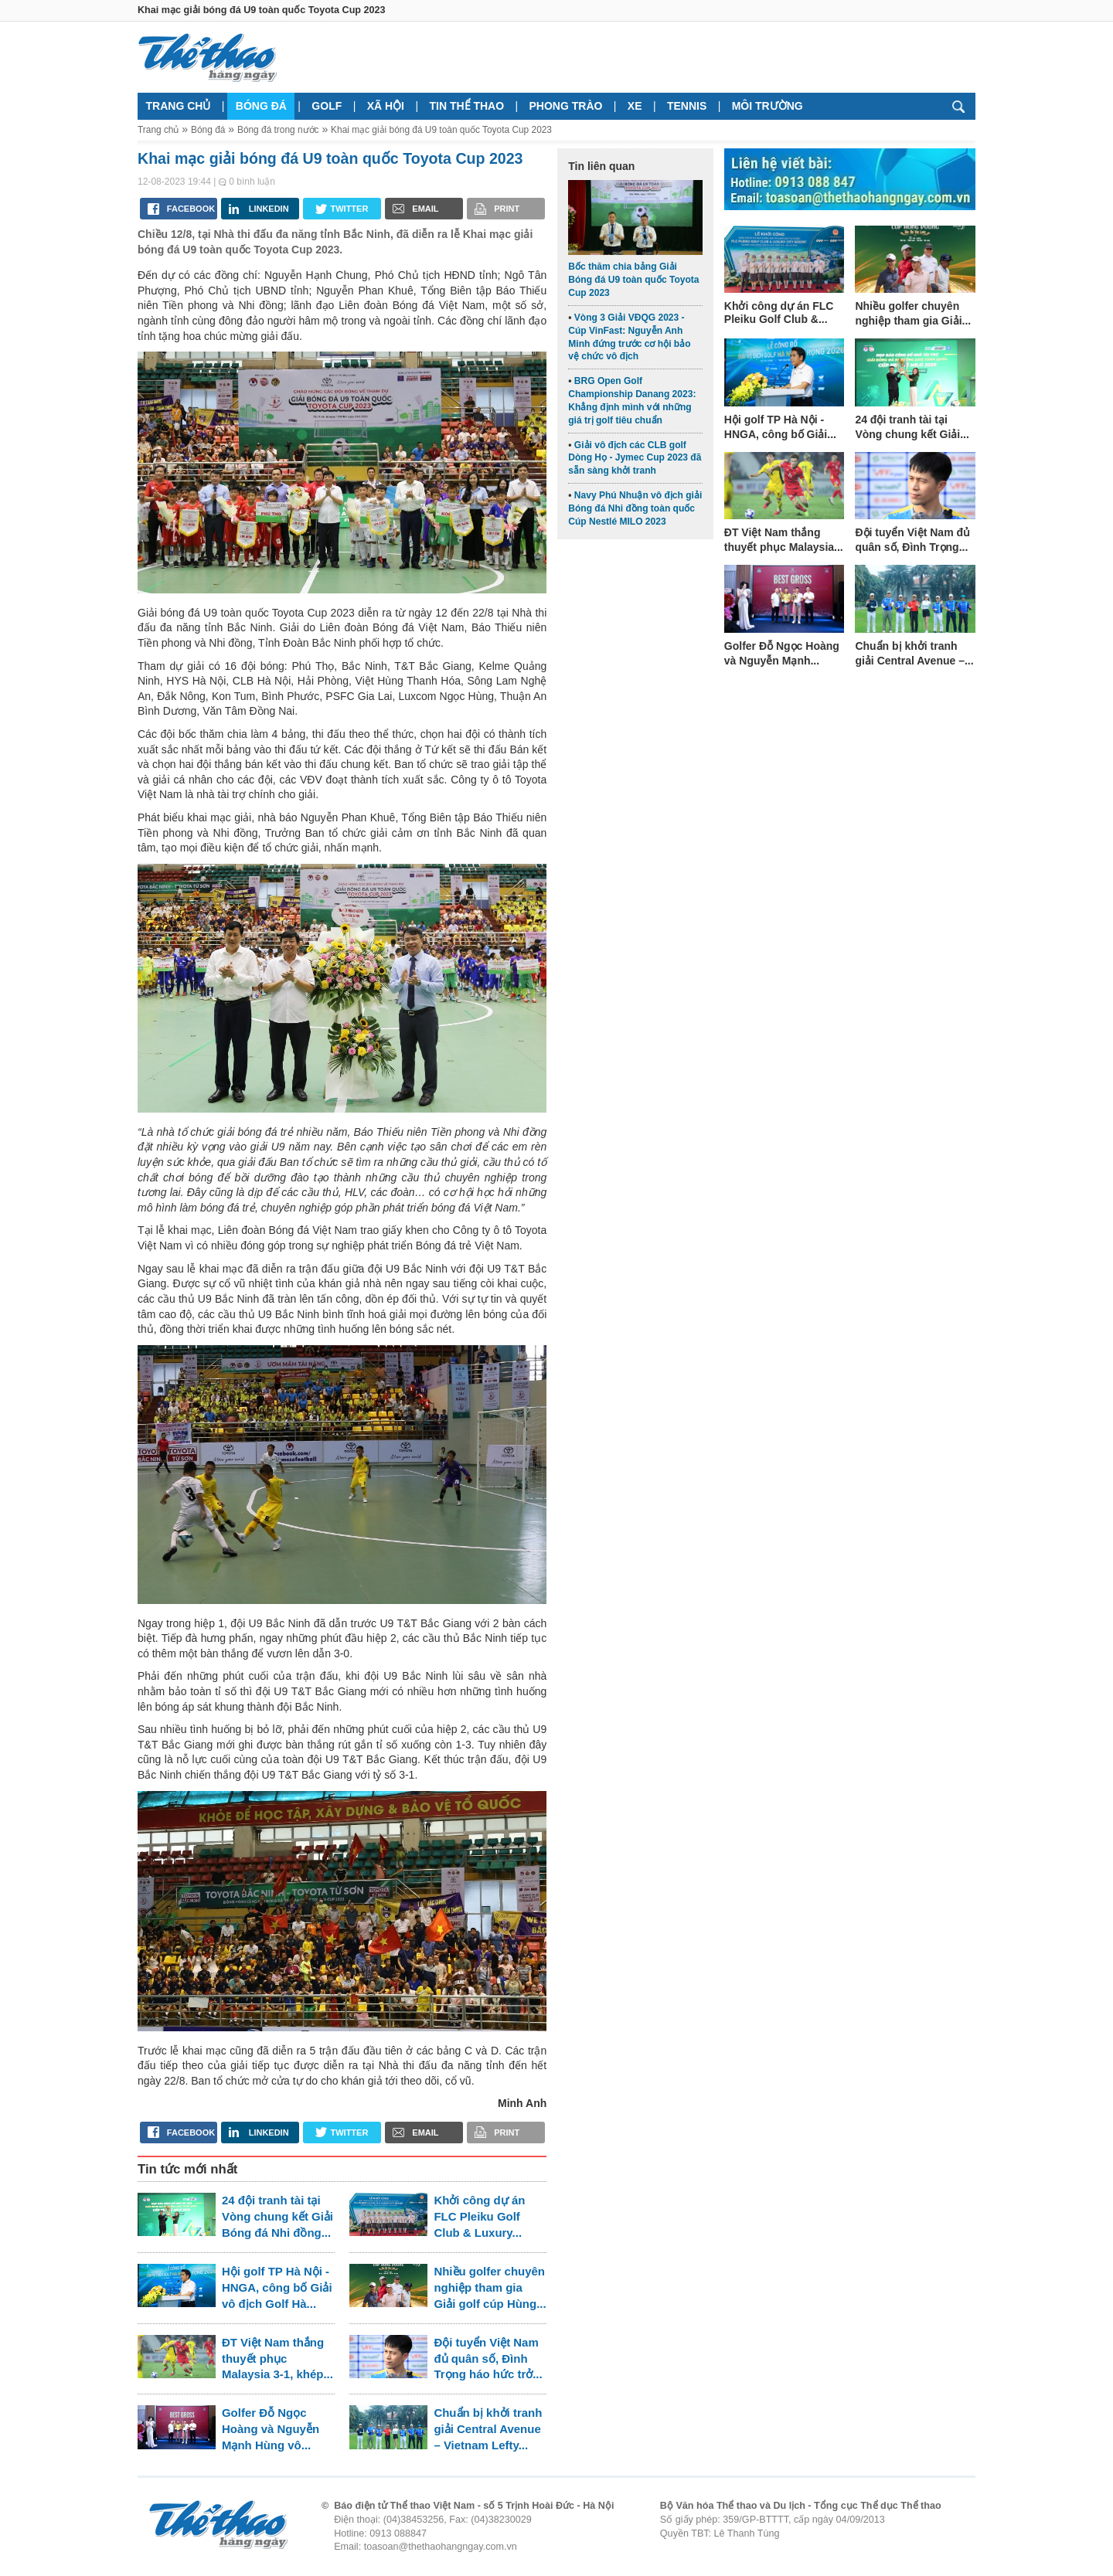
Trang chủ (178, 106)
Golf (326, 106)
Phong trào (566, 106)
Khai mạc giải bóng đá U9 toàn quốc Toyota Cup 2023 (441, 129)
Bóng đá (261, 106)
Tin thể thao (466, 106)
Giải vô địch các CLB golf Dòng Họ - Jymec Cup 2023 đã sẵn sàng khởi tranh (634, 458)
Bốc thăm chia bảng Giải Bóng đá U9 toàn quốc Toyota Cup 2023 (633, 279)
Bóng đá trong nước (278, 129)
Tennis (686, 106)
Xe (635, 106)
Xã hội (385, 106)
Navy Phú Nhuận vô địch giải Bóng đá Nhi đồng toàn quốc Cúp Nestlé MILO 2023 (635, 508)
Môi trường (767, 106)
